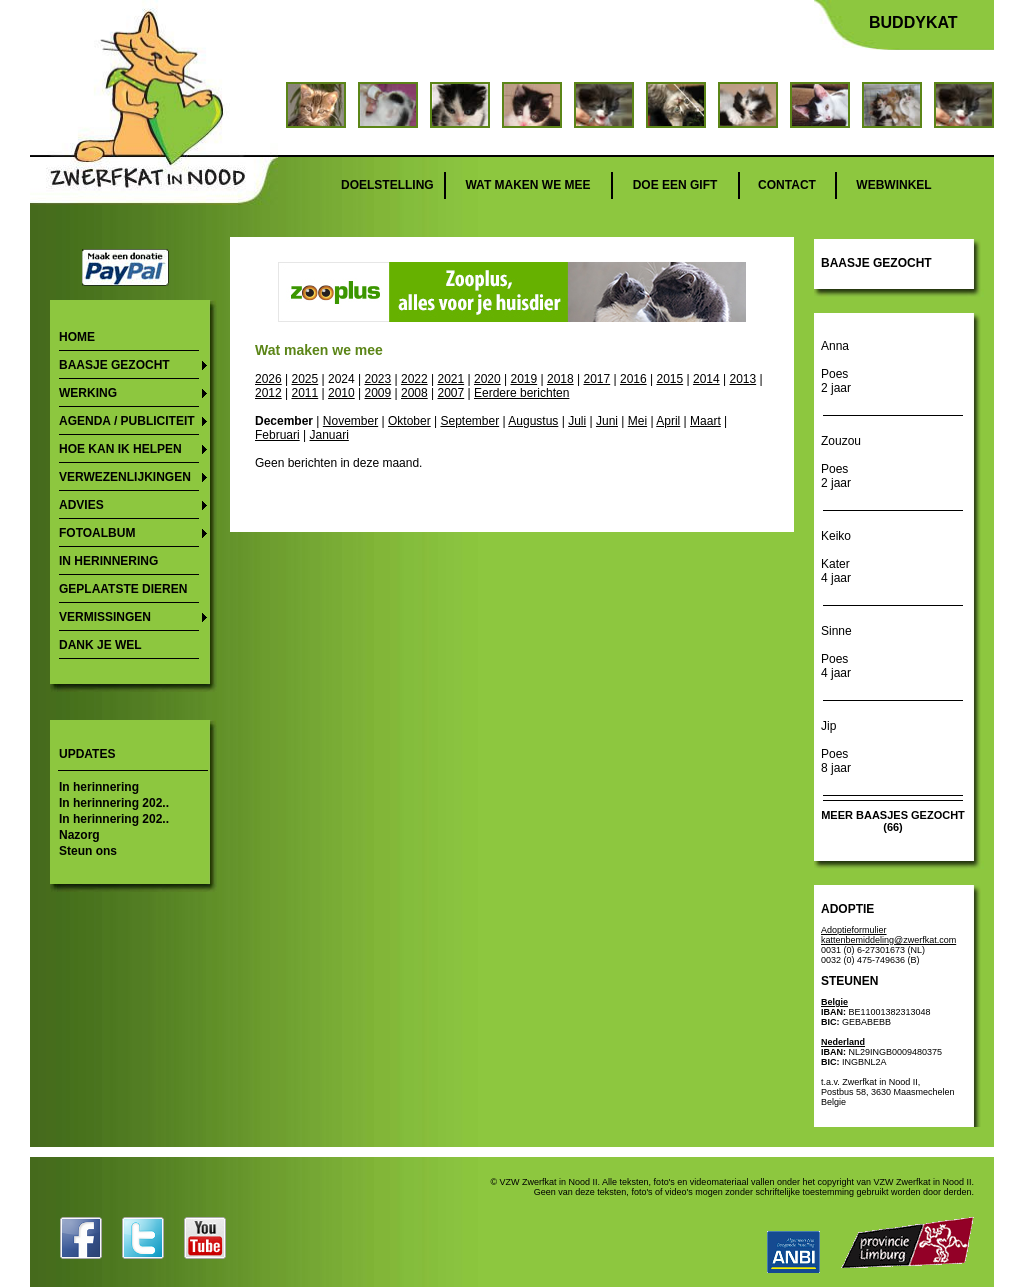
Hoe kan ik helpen (120, 449)
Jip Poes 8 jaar (836, 747)
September (469, 421)
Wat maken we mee (527, 185)
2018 (560, 379)
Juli (577, 421)
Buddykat (913, 22)
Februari (277, 435)
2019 (523, 379)
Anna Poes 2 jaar (836, 367)
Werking (88, 393)
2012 (268, 393)
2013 (742, 379)
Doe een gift (675, 185)
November (350, 421)
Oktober (409, 421)
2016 (633, 379)
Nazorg (79, 835)
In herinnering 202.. (114, 803)
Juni (607, 421)
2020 (487, 379)
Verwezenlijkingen (125, 477)
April (668, 421)
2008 (414, 393)
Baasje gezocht (114, 365)
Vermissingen (105, 617)
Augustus (533, 421)
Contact (787, 185)
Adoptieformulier (854, 930)
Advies (81, 505)
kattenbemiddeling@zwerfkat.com (888, 940)
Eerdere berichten (521, 393)
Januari (328, 435)
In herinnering (108, 561)
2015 (669, 379)
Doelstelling (387, 185)
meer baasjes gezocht (893, 815)
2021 (450, 379)
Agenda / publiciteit (127, 421)
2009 (378, 393)
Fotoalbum (97, 533)
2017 (596, 379)
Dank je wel (100, 645)
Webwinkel (893, 185)
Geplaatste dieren (123, 589)
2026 (268, 379)
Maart (705, 421)
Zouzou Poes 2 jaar (841, 462)
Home (77, 337)
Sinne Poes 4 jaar (836, 652)
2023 (377, 379)
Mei (637, 421)
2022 (414, 379)
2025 (305, 379)
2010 (341, 393)
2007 (451, 393)
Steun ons (88, 851)
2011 (305, 393)
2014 (706, 379)
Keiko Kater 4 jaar (836, 557)
